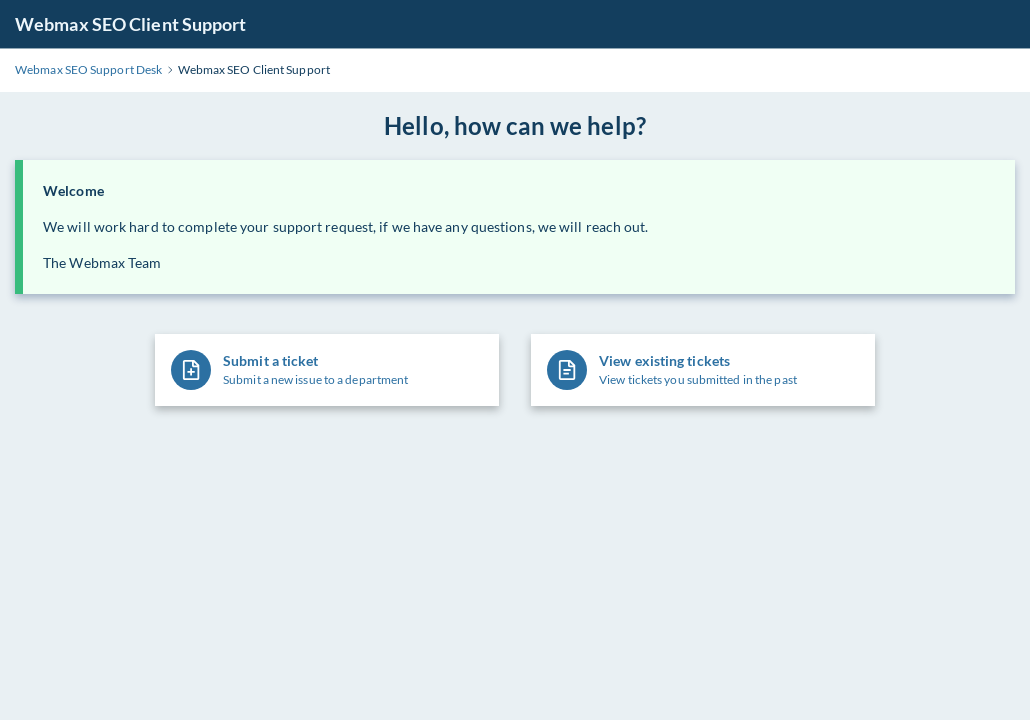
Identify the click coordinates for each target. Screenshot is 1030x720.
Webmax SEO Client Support (131, 24)
